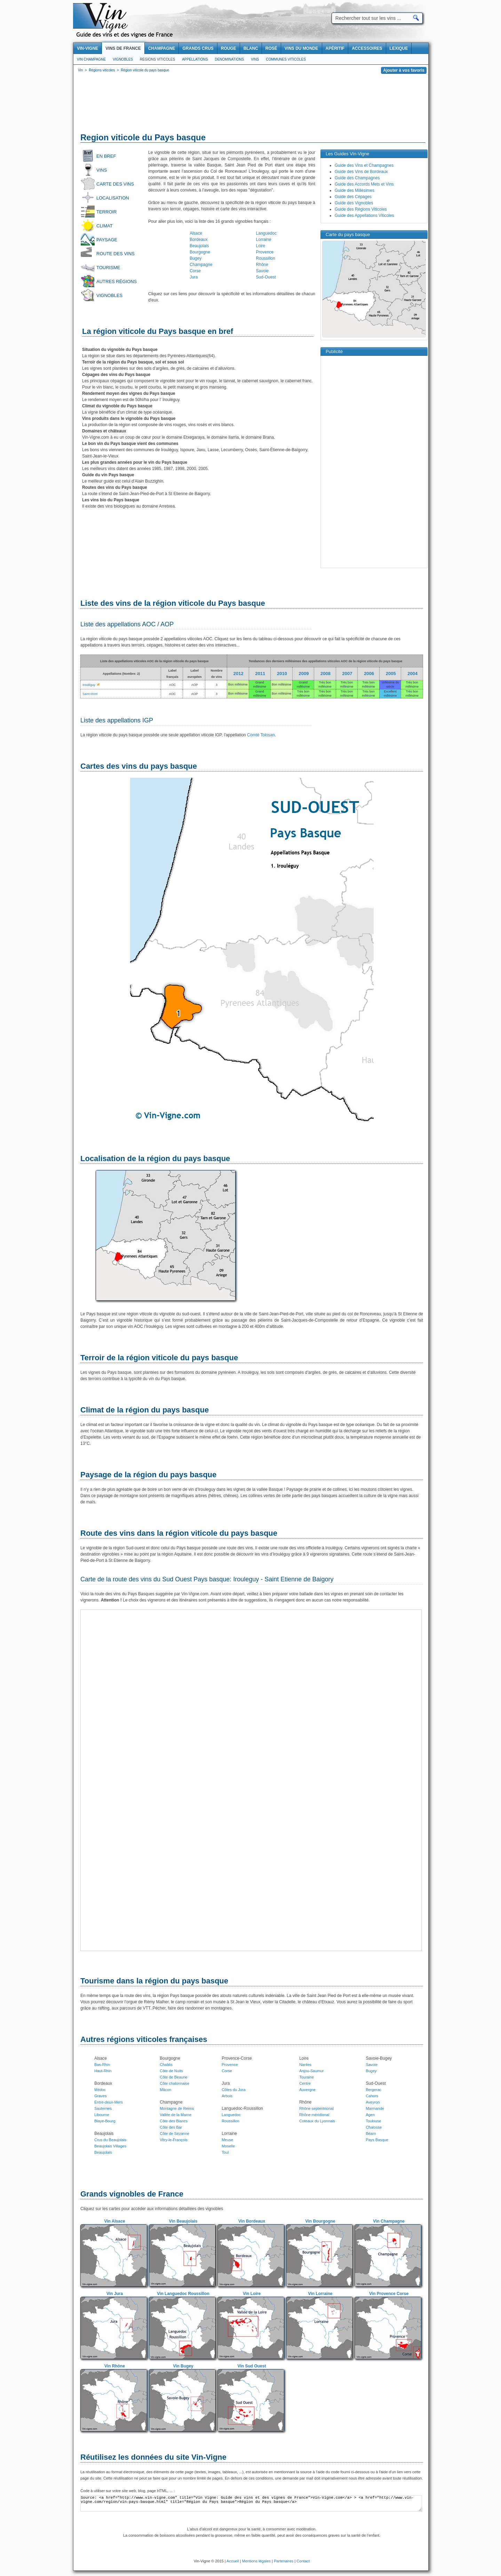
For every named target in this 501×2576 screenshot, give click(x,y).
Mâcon (165, 2090)
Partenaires (283, 2561)
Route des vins (115, 253)
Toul (225, 2152)
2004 (412, 673)
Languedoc (266, 233)
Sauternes (103, 2108)
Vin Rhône (114, 2366)
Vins (255, 59)
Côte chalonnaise (174, 2083)
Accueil (232, 2561)
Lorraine (263, 239)
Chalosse (374, 2127)
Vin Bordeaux (251, 2221)
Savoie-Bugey (379, 2058)
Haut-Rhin (103, 2071)
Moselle (228, 2146)
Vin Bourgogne (320, 2221)
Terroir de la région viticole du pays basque (159, 1357)
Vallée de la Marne (175, 2115)
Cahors (372, 2096)
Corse (195, 270)
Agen (370, 2115)
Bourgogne (200, 252)
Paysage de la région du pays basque (148, 1474)
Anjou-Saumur (311, 2071)
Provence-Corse (237, 2058)
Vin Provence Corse (388, 2293)
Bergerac (373, 2090)
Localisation (112, 198)
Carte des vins (115, 184)
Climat (104, 225)
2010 (282, 673)
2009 (304, 673)
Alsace (196, 233)
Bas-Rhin (102, 2064)
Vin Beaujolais (183, 2221)
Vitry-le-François (174, 2140)
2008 (325, 673)
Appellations (195, 59)
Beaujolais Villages (110, 2146)
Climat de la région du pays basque (144, 1410)
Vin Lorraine (320, 2293)
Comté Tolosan (261, 735)
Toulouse (373, 2121)
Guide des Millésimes (354, 190)
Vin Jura (114, 2293)
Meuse (227, 2140)
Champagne (201, 264)
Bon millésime (238, 684)
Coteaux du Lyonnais (317, 2121)
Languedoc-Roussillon (242, 2108)
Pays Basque (377, 2140)
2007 (347, 673)
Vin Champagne (91, 59)
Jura (194, 277)
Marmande (375, 2108)
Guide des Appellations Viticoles (364, 215)
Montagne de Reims (177, 2108)
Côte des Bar (171, 2127)
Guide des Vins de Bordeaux (361, 171)
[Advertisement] (251, 104)
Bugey (195, 258)
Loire (260, 245)
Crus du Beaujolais (110, 2140)
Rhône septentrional (316, 2108)
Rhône (262, 264)
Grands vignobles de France (131, 2194)
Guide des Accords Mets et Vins (364, 184)
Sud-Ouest (266, 277)
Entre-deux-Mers (108, 2102)
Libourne (101, 2115)
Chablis (166, 2064)
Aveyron (373, 2102)
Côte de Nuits (171, 2071)
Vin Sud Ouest (252, 2366)
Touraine (306, 2077)
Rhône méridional (314, 2115)
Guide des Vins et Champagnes (364, 165)
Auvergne (307, 2090)
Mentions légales (256, 2561)
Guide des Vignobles (354, 203)
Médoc (100, 2090)
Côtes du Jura (233, 2090)
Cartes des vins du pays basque (138, 766)
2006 (369, 673)
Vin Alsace (114, 2221)
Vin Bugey (183, 2366)
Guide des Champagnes (357, 177)
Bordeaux (198, 239)
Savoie (262, 270)
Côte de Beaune (174, 2077)
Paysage (106, 239)
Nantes (305, 2064)
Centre (305, 2083)
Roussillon (265, 258)
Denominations (229, 59)
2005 (391, 673)
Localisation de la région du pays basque (155, 1158)
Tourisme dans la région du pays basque (154, 1980)
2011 (260, 673)
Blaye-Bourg (105, 2121)
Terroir (106, 211)
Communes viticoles (285, 59)
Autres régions (116, 281)
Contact (303, 2561)
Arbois (227, 2096)
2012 (238, 673)
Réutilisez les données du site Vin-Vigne (153, 2457)
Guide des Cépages (353, 196)
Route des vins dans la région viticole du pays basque (178, 1533)
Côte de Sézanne (174, 2133)
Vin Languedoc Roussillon (183, 2293)
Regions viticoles (157, 59)
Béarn (371, 2133)
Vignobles (123, 59)
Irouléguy (88, 685)
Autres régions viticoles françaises (143, 2039)
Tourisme (108, 267)
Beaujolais (199, 245)
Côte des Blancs (174, 2121)
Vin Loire (252, 2293)
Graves (100, 2096)
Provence (265, 252)
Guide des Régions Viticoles (361, 209)
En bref (106, 156)
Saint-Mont (90, 694)
